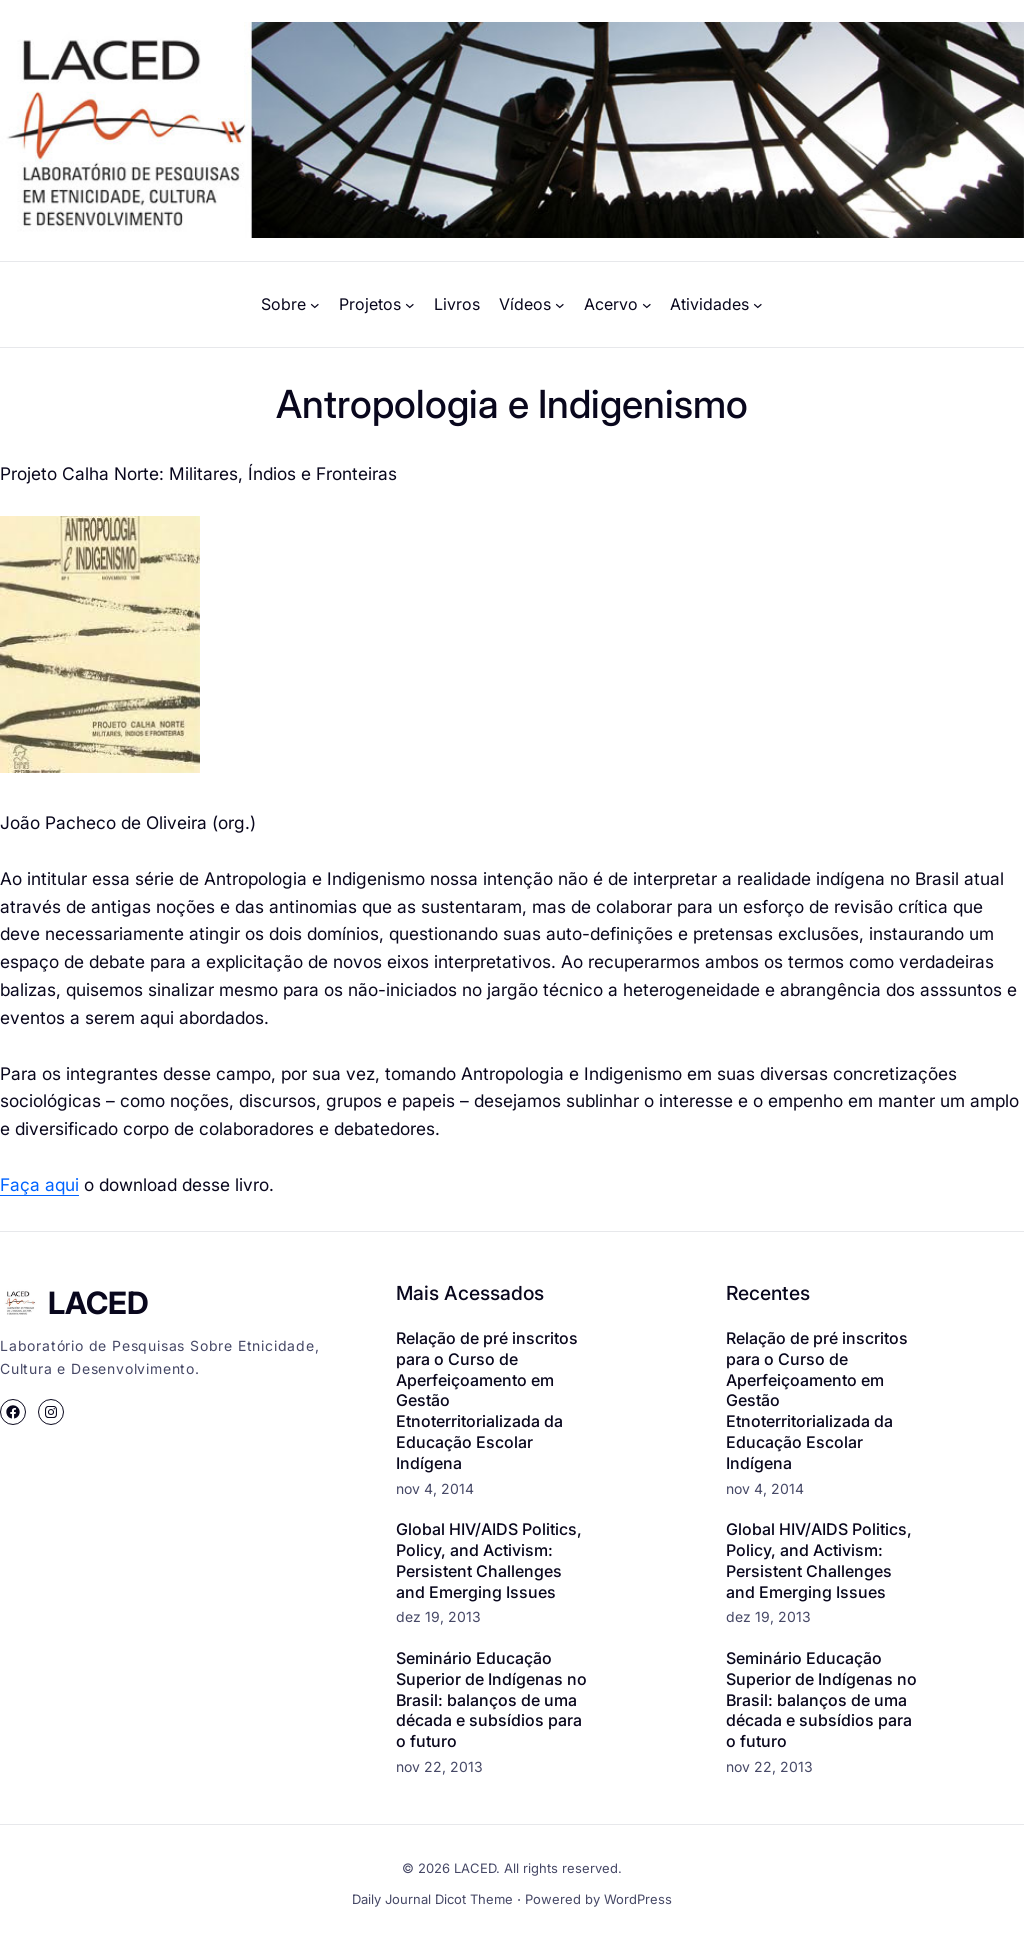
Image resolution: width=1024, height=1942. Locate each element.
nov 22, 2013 (439, 1766)
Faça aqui (39, 1184)
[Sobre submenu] (315, 305)
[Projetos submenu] (410, 305)
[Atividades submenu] (758, 305)
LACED (98, 1302)
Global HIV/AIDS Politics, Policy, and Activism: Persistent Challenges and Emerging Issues (489, 1560)
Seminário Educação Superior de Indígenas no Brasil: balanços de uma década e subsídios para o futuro (491, 1699)
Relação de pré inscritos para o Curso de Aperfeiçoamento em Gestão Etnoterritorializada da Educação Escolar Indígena (487, 1400)
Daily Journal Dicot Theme (432, 1899)
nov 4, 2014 (435, 1488)
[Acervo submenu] (647, 305)
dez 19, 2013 (438, 1616)
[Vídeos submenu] (560, 305)
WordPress (638, 1899)
